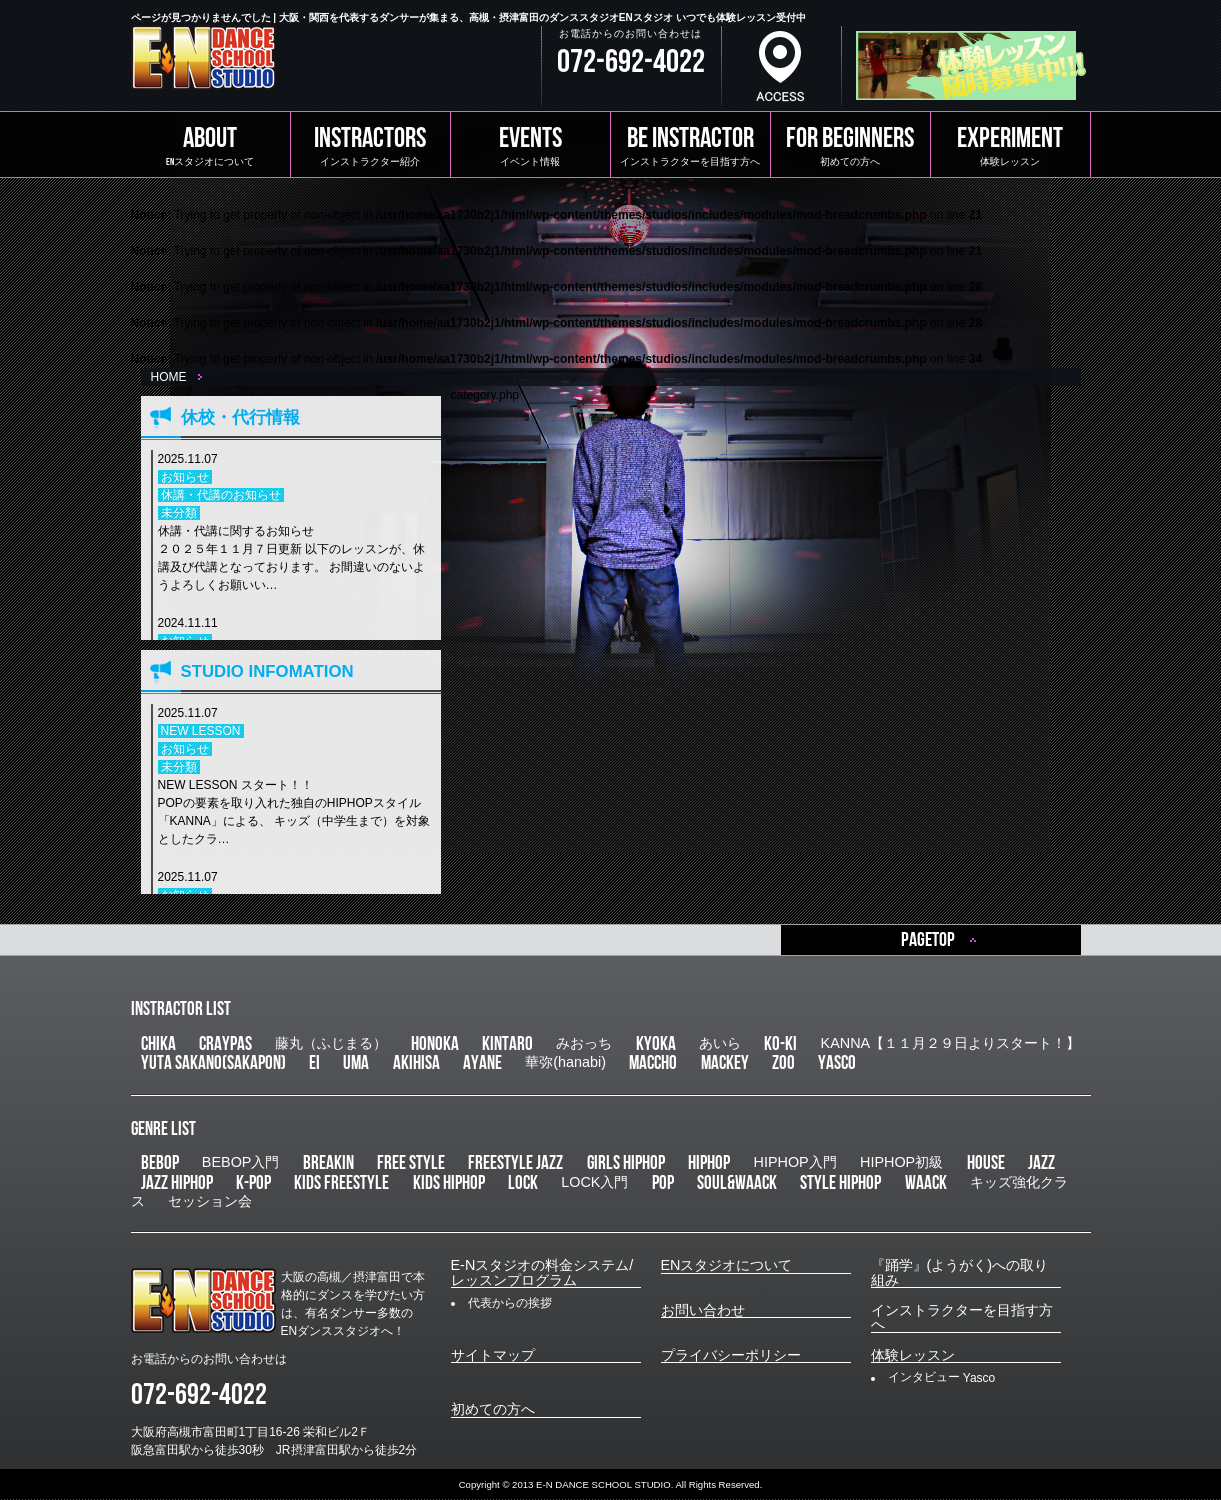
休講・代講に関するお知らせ (294, 559)
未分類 (179, 513)
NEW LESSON (201, 731)
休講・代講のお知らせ (221, 495)
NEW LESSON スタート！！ (294, 813)
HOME (169, 377)
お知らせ (185, 477)
